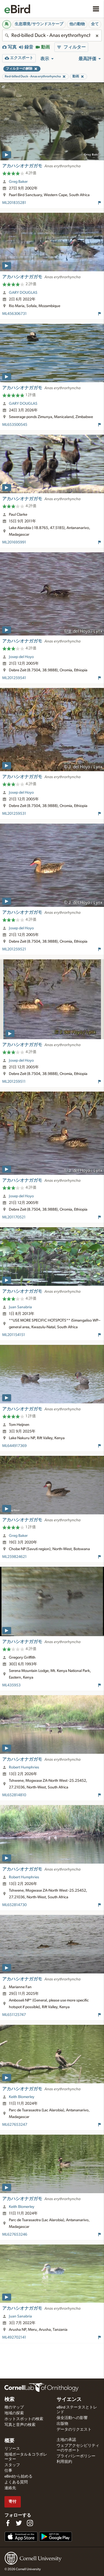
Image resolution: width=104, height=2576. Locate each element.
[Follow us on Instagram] (30, 2523)
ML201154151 (13, 1335)
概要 (9, 2440)
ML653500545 (14, 425)
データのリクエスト (74, 2429)
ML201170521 (14, 1217)
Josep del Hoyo (21, 657)
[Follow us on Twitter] (19, 2523)
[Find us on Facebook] (7, 2523)
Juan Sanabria (20, 1307)
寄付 (12, 2501)
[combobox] (52, 35)
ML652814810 (14, 1795)
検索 (9, 2399)
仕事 (8, 2471)
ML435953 (11, 1685)
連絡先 (10, 2488)
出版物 (62, 2424)
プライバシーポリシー (76, 2456)
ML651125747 (14, 2015)
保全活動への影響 (72, 2418)
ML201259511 (14, 1082)
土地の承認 (66, 2440)
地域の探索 (14, 2413)
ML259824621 (14, 1557)
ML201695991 (14, 542)
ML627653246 (14, 2234)
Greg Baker (18, 182)
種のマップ (14, 2407)
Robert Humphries (24, 1767)
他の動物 (77, 24)
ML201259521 (14, 949)
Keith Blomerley (21, 2097)
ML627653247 (14, 2125)
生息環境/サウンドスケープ (39, 24)
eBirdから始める (18, 2476)
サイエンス (69, 2399)
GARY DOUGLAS (23, 293)
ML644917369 (14, 1446)
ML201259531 (14, 814)
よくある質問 (16, 2482)
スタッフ (12, 2465)
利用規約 (64, 2462)
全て (95, 24)
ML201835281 (14, 203)
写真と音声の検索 (19, 2425)
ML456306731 (14, 314)
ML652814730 (14, 1905)
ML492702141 (14, 2337)
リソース (12, 2449)
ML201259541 (14, 678)
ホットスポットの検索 (23, 2419)
